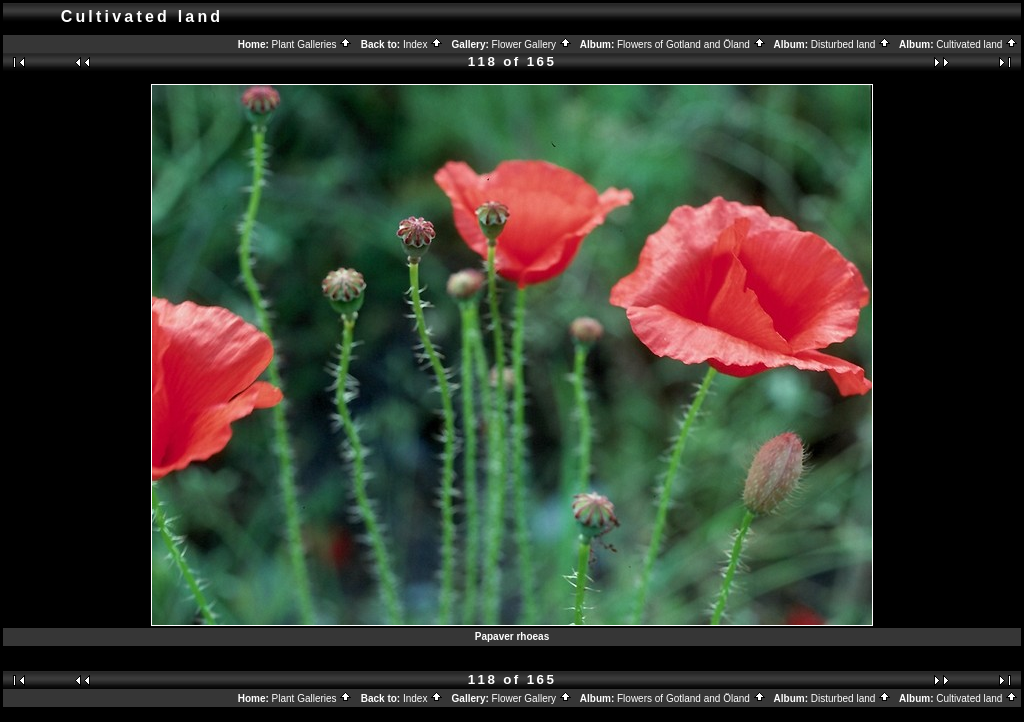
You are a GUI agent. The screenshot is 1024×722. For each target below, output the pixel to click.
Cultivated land (977, 44)
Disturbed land (851, 44)
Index (423, 44)
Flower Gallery (532, 44)
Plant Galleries (312, 44)
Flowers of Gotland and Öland (691, 44)
